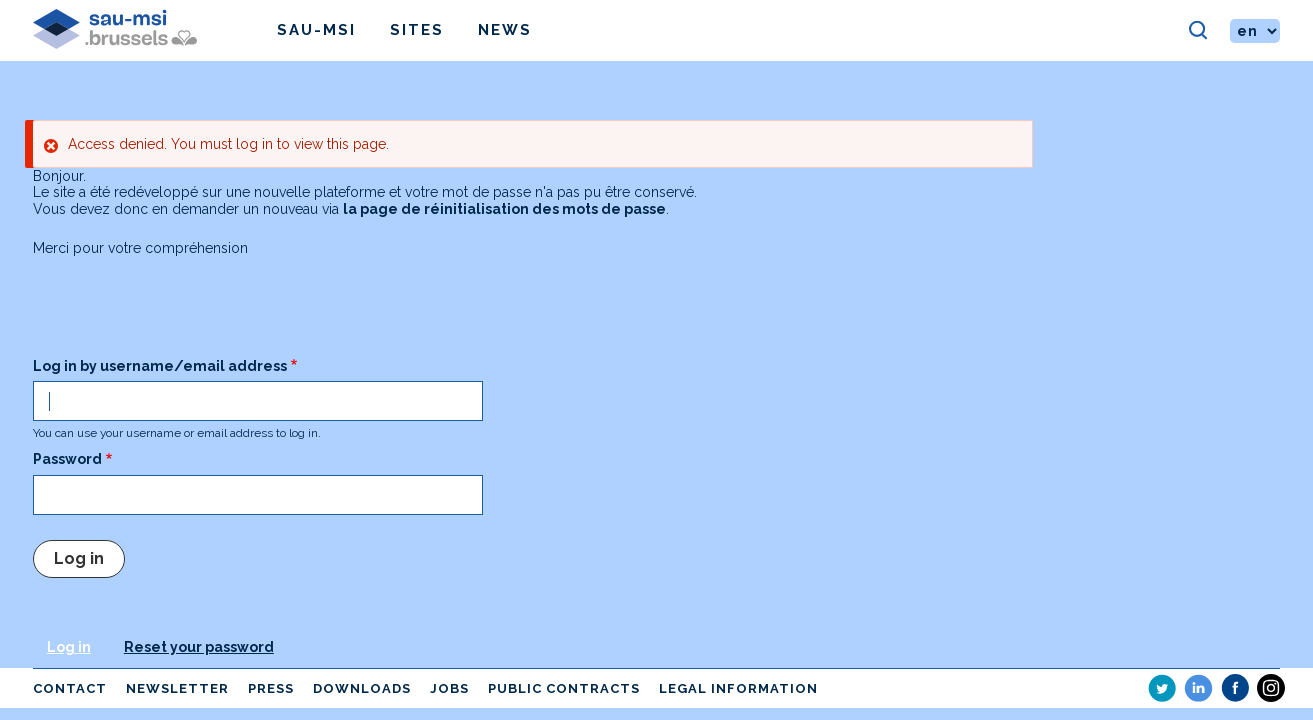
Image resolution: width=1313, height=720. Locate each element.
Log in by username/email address (160, 366)
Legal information (738, 688)
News (505, 30)
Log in (69, 647)
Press (271, 688)
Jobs (449, 688)
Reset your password (199, 647)
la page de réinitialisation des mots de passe (504, 209)
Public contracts (564, 688)
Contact (70, 688)
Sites (417, 30)
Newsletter (177, 688)
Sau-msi (316, 30)
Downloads (362, 688)
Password (67, 459)
